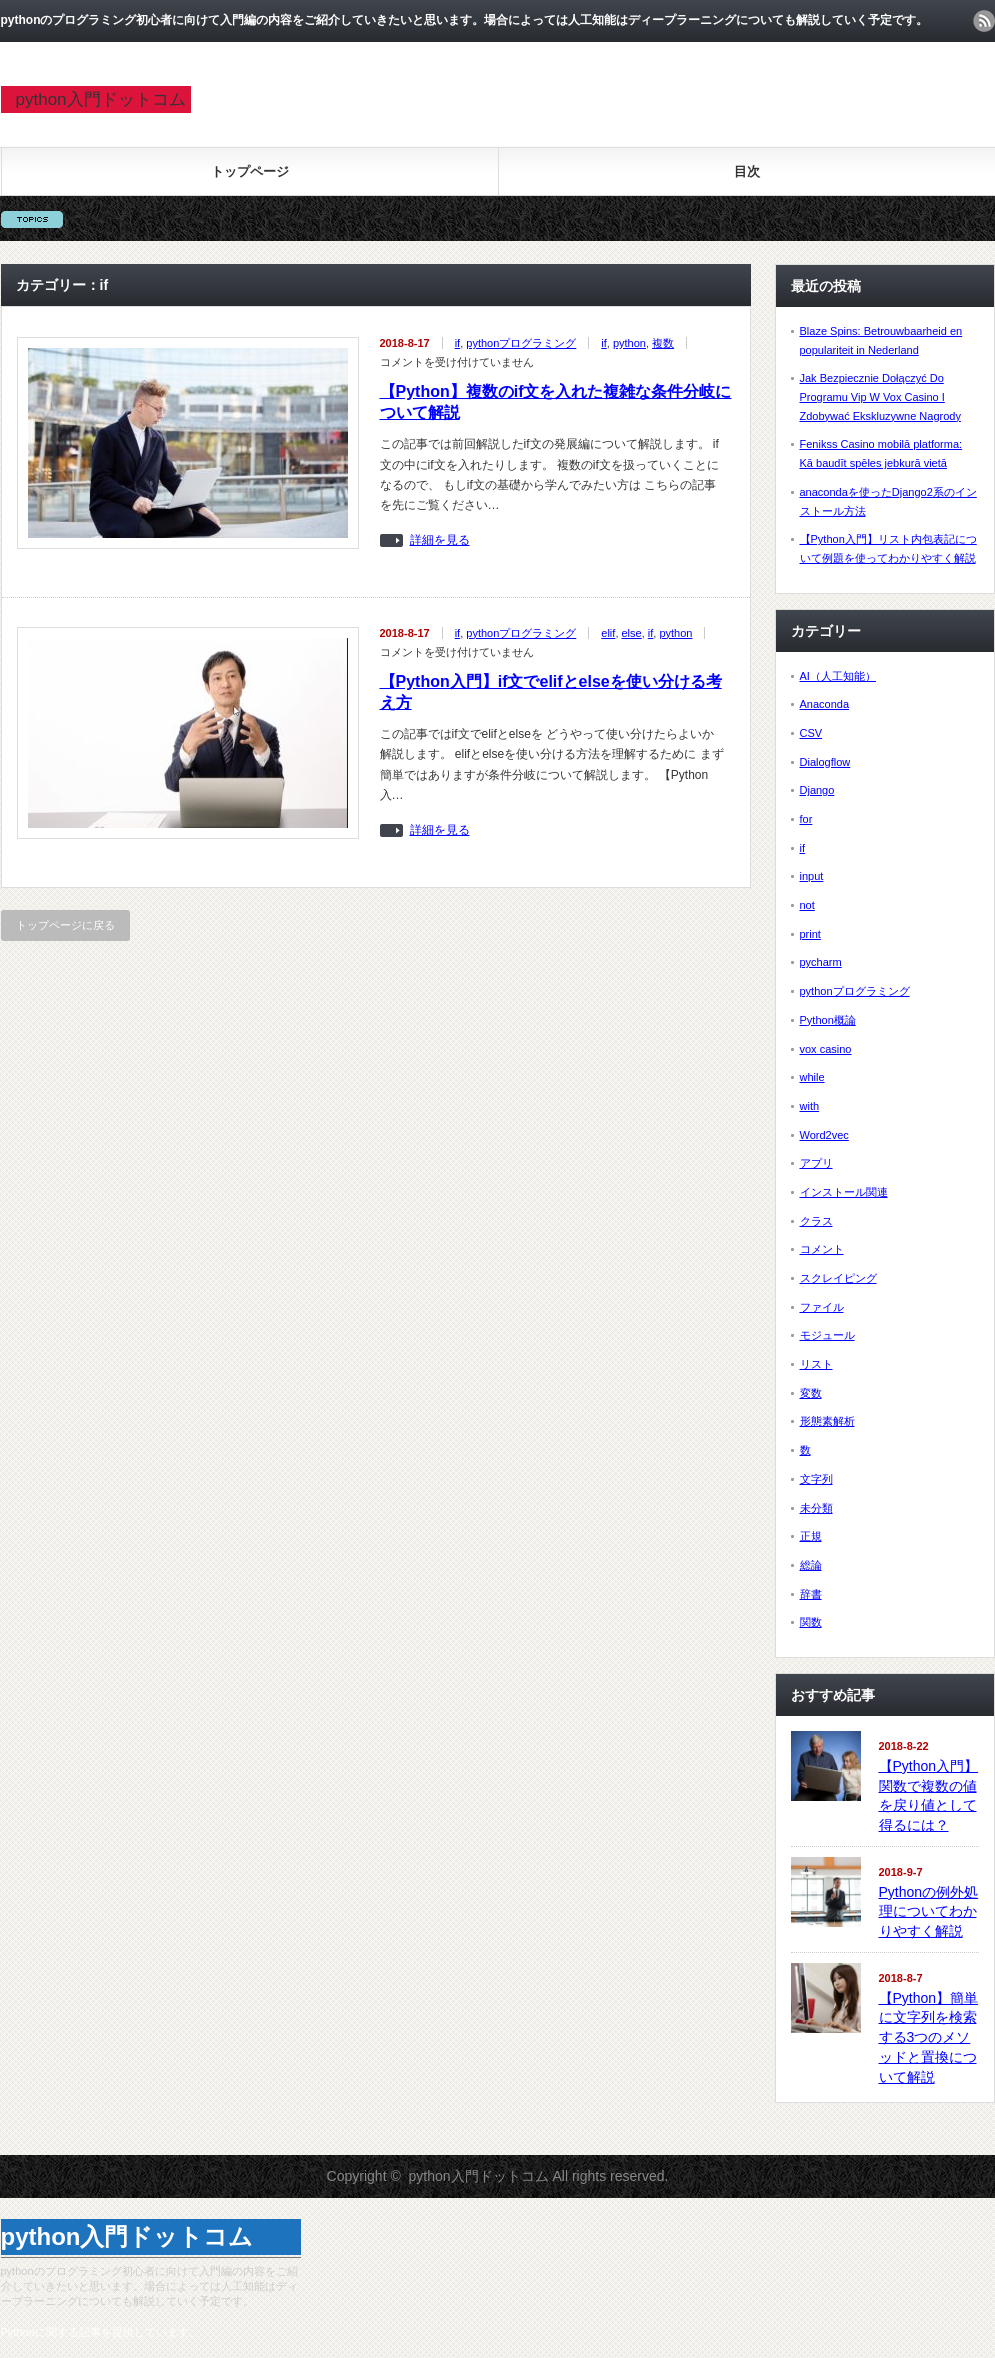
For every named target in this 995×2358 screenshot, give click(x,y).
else (632, 633)
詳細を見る (440, 540)
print (810, 934)
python (629, 343)
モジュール (827, 1335)
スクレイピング (838, 1278)
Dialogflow (825, 762)
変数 (811, 1393)
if (458, 343)
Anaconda (825, 704)
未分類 (816, 1508)
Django (817, 790)
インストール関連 (844, 1192)
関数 (811, 1622)
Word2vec (824, 1135)
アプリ (816, 1163)
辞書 (811, 1594)
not (807, 905)
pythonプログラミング (521, 343)
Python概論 (828, 1020)
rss (984, 21)
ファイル (822, 1307)
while (812, 1077)
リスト (816, 1364)
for (806, 819)
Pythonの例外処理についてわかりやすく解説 (929, 1911)
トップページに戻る (65, 925)
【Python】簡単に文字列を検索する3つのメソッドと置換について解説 (929, 2037)
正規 (811, 1536)
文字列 (816, 1479)
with (810, 1106)
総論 (811, 1565)
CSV (811, 733)
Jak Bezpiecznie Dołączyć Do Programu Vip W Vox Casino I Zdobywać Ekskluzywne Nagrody (880, 396)
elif (608, 633)
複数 (663, 343)
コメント (822, 1249)
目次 (747, 171)
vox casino (826, 1049)
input (812, 876)
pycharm (821, 962)
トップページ (250, 171)
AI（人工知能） (838, 676)
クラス (816, 1221)
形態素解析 (827, 1421)
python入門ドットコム (101, 99)
